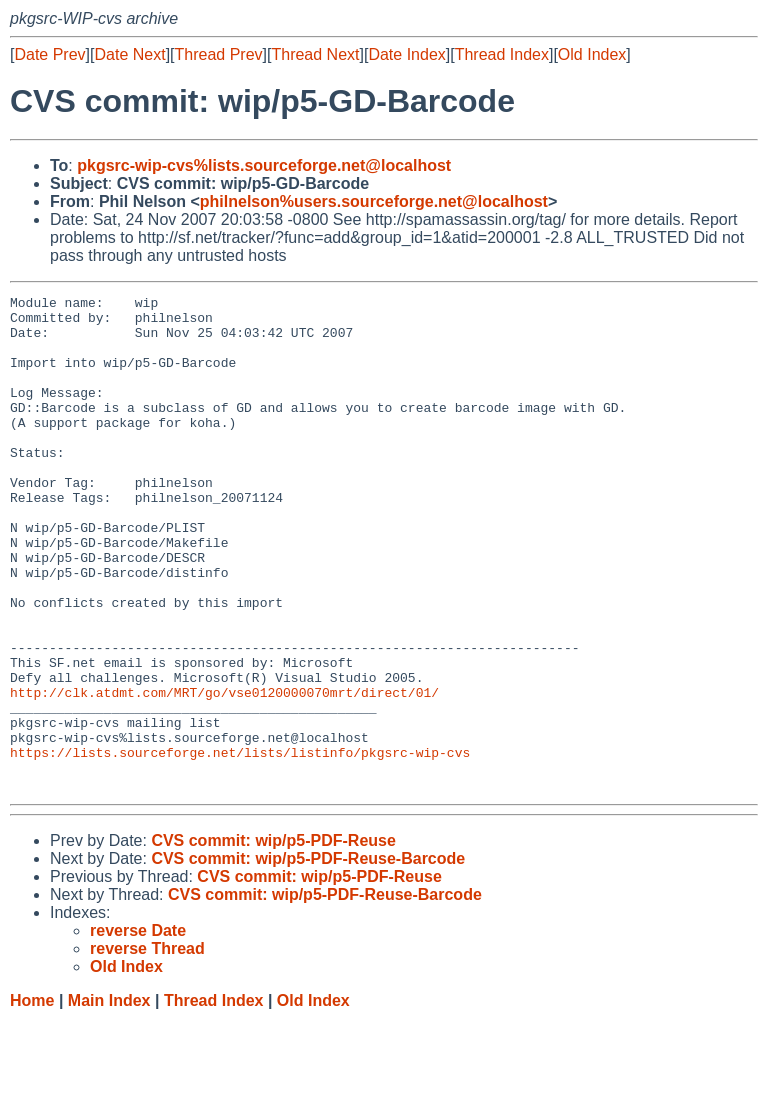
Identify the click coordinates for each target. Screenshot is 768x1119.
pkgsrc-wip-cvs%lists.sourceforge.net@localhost (264, 165)
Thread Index (502, 54)
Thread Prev (219, 54)
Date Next (129, 54)
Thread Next (315, 54)
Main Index (109, 1099)
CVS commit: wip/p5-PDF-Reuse (273, 939)
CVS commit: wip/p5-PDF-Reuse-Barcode (308, 957)
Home (32, 1099)
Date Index (406, 54)
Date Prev (49, 54)
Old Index (592, 54)
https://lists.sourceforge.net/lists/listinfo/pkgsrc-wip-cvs (240, 845)
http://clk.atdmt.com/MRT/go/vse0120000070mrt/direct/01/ (224, 773)
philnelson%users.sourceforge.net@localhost (374, 201)
